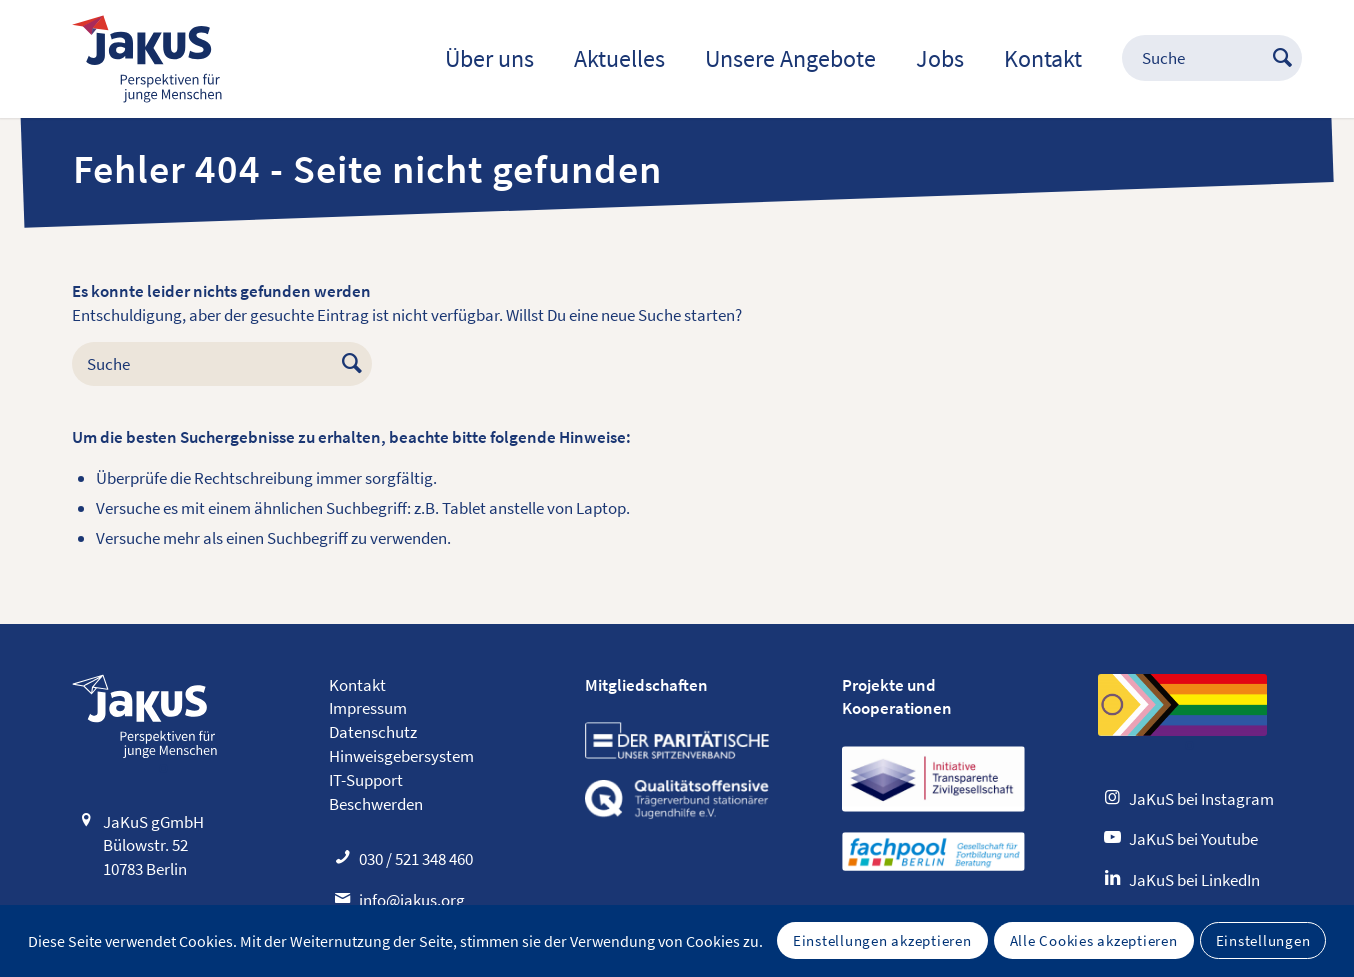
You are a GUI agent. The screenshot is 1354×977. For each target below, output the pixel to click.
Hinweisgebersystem (401, 756)
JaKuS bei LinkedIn (1194, 880)
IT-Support (366, 780)
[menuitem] (489, 59)
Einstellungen (1263, 940)
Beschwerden (376, 804)
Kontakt (357, 685)
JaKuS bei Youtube (1193, 839)
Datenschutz (373, 732)
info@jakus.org (412, 900)
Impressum (368, 708)
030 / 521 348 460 (416, 859)
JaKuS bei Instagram (1201, 799)
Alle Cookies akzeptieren (1094, 940)
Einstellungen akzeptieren (882, 940)
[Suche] (1192, 59)
